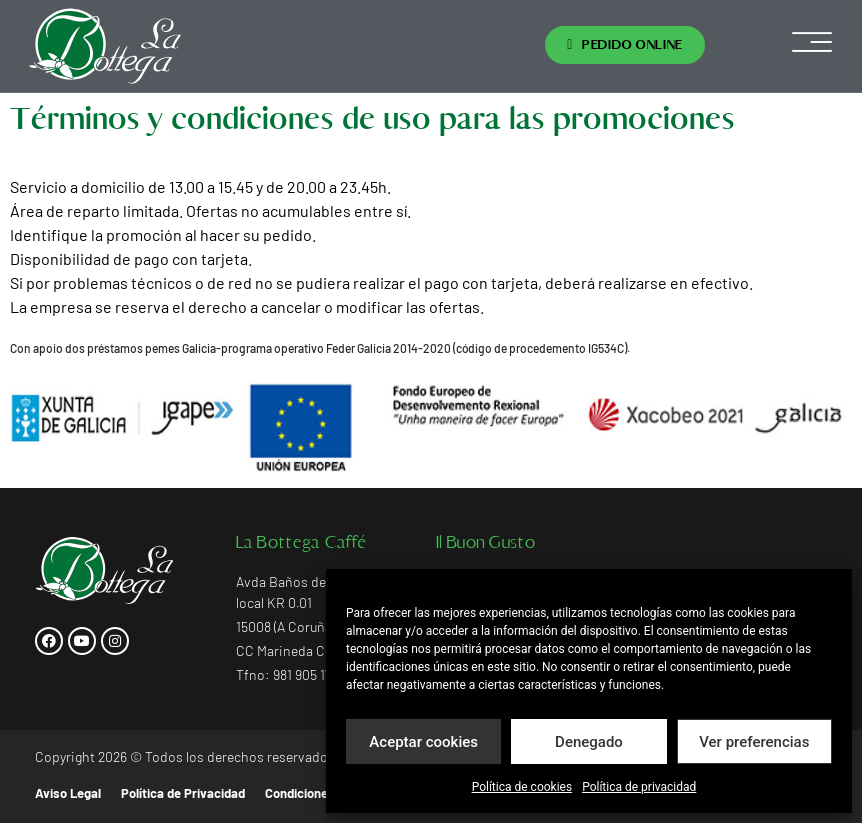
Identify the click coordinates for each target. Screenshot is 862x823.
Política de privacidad (639, 787)
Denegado (589, 742)
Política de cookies (522, 787)
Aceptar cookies (423, 742)
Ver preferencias (754, 742)
